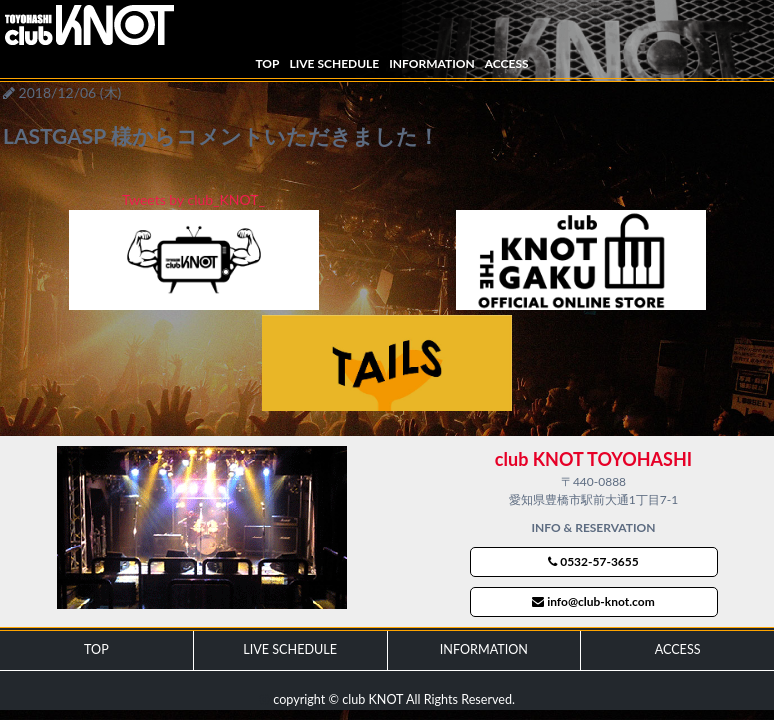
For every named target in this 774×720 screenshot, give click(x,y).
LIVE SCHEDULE (334, 63)
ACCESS (507, 63)
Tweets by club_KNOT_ (193, 199)
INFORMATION (431, 63)
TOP (267, 63)
